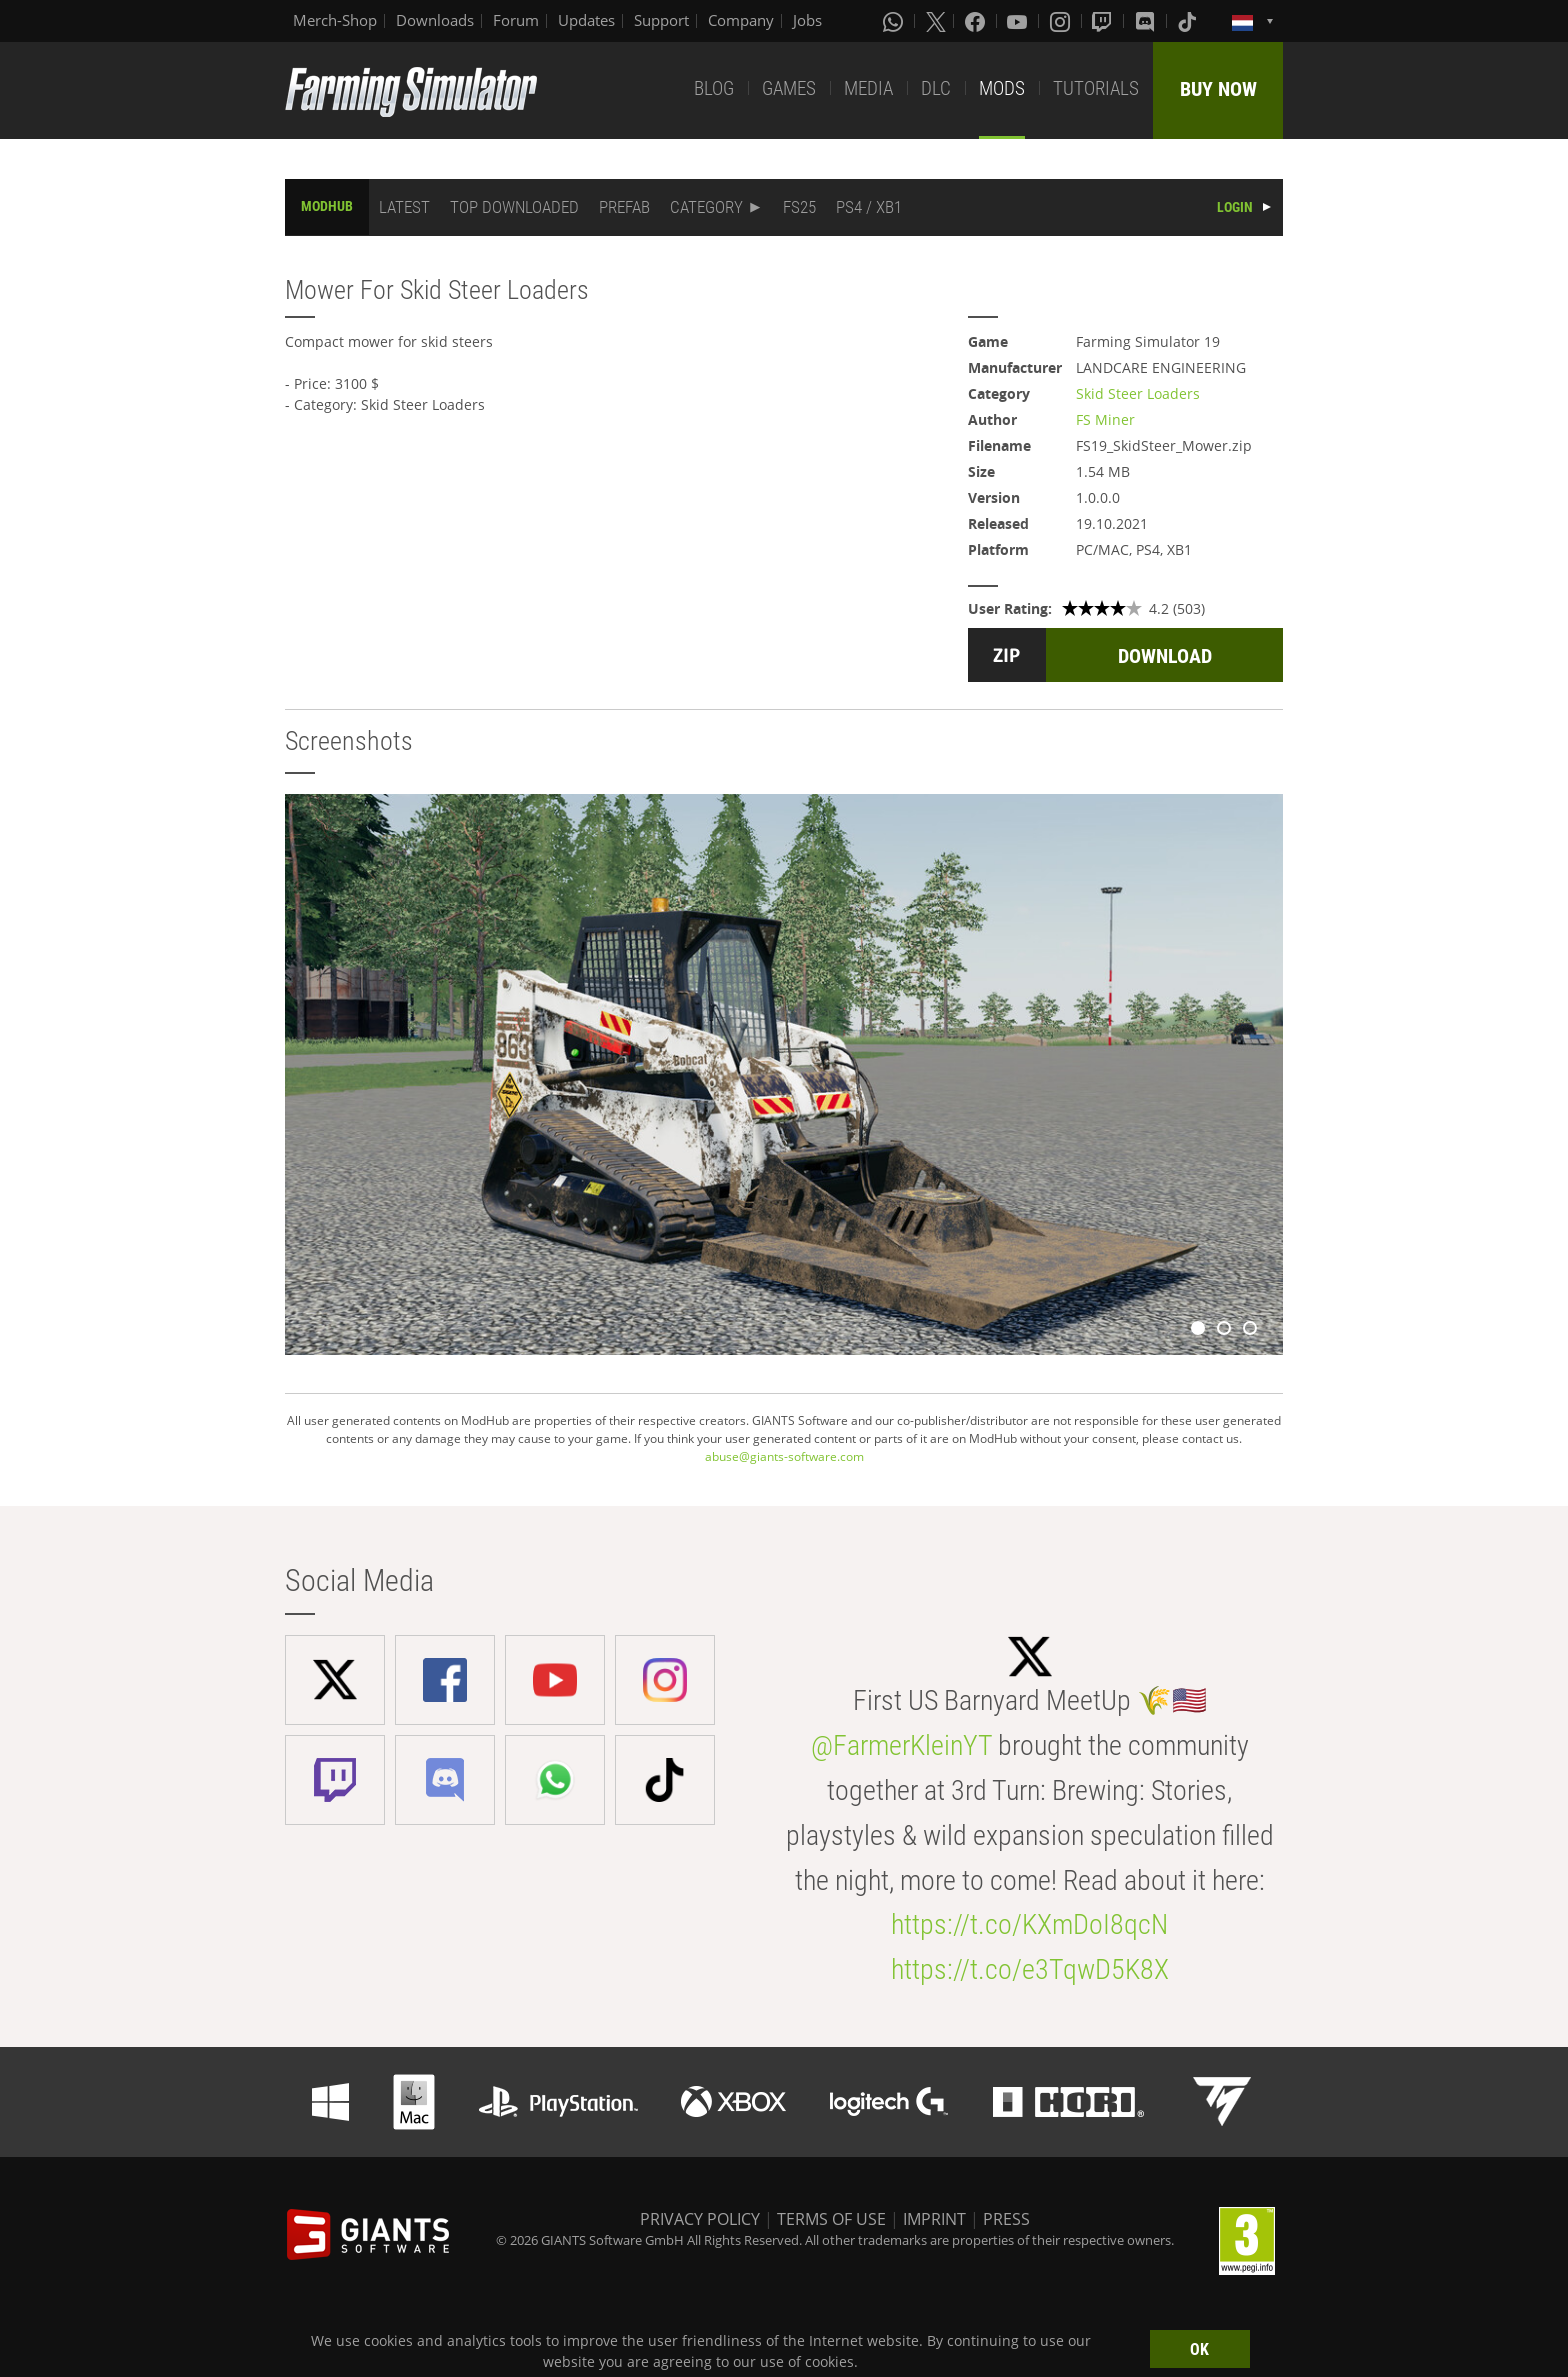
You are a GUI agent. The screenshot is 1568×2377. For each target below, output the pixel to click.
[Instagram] (1062, 21)
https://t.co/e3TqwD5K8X (1030, 1969)
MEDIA (868, 88)
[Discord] (1147, 21)
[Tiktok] (1189, 21)
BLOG (714, 88)
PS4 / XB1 (869, 207)
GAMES (789, 88)
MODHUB (327, 206)
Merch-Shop (335, 20)
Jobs (807, 20)
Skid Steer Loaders (1138, 393)
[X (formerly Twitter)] (936, 21)
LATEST (404, 207)
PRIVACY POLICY (700, 2219)
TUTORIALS (1096, 88)
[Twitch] (1104, 21)
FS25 (799, 207)
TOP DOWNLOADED (514, 207)
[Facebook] (977, 21)
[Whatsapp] (895, 21)
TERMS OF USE (831, 2219)
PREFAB (624, 207)
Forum (516, 20)
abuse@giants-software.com (784, 1456)
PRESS (1006, 2219)
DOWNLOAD (1165, 656)
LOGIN (1235, 207)
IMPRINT (934, 2219)
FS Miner (1105, 419)
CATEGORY (706, 207)
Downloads (435, 20)
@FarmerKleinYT (901, 1745)
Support (661, 20)
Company (741, 20)
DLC (936, 88)
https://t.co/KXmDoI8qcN (1029, 1924)
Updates (586, 20)
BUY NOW (1218, 89)
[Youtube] (1019, 21)
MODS (1002, 88)
